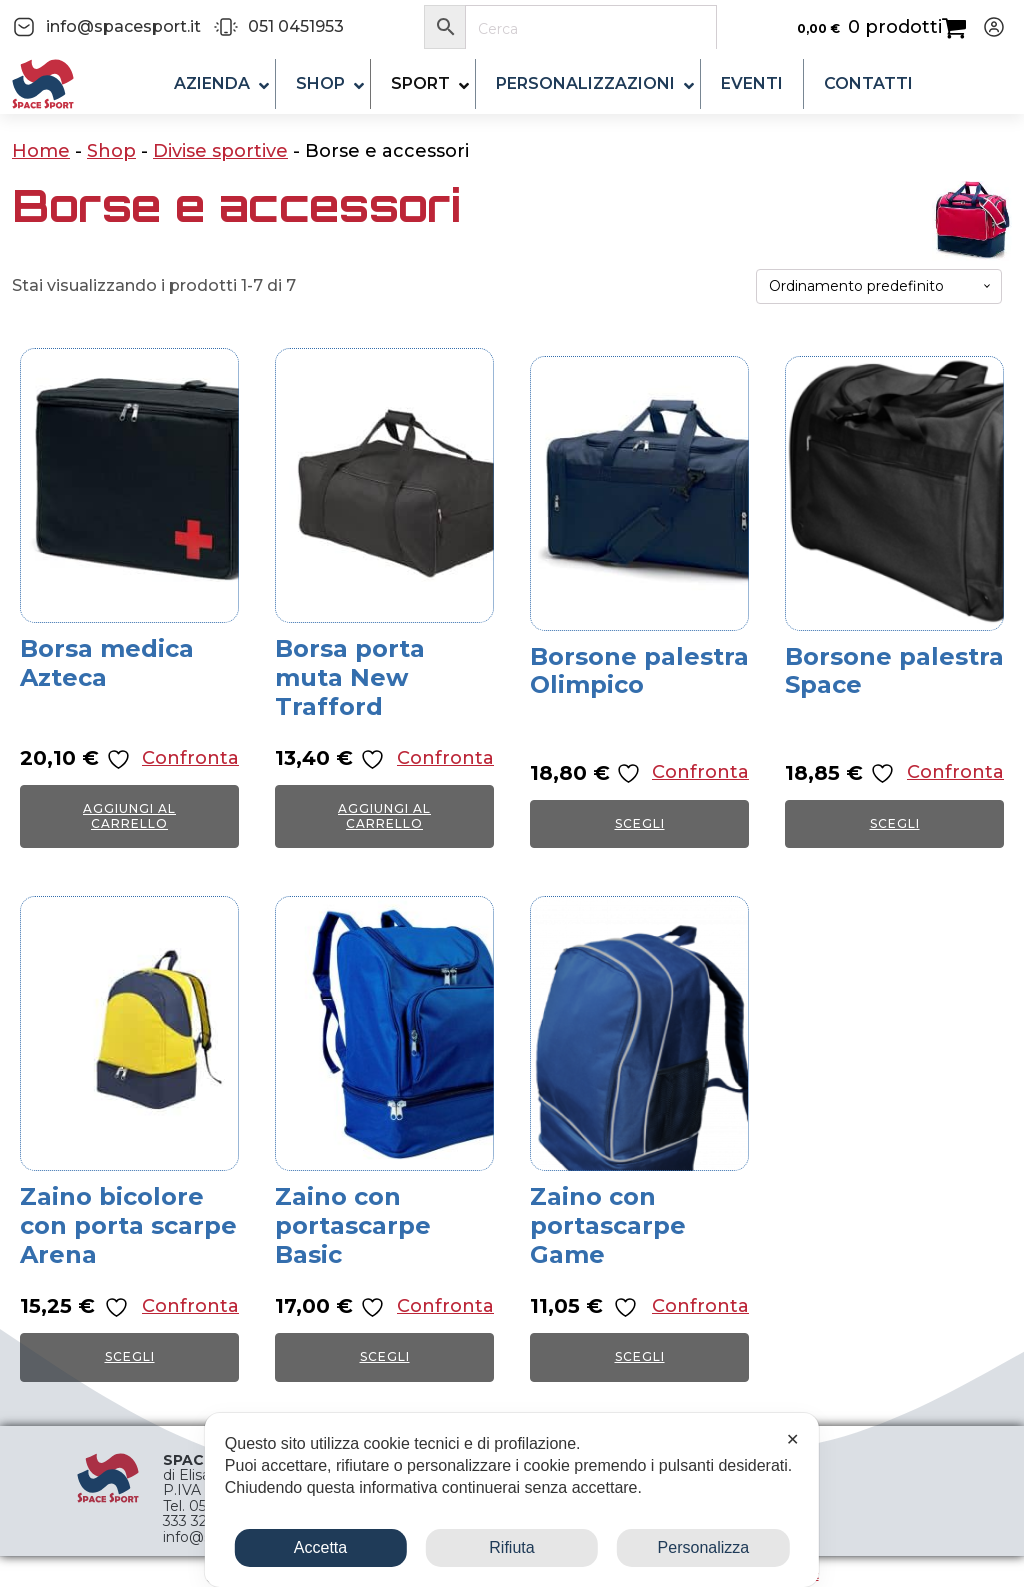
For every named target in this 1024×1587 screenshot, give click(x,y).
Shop (111, 151)
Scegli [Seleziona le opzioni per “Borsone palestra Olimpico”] (640, 823)
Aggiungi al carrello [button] (129, 815)
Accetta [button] (320, 1547)
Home (41, 151)
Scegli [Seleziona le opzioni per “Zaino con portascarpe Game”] (640, 1356)
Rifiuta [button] (511, 1547)
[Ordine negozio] (879, 286)
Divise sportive (220, 151)
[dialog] (512, 1500)
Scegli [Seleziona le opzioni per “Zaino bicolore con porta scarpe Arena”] (130, 1356)
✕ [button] (792, 1439)
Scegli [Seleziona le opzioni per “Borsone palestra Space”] (895, 823)
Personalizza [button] (704, 1547)
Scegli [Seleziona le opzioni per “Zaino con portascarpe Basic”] (385, 1356)
